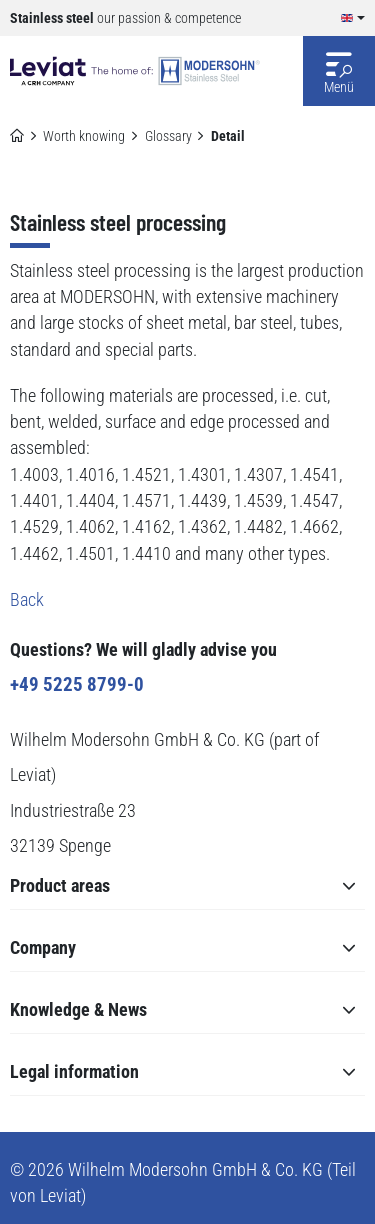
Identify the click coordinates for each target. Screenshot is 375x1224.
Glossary (168, 136)
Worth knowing (84, 136)
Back (27, 600)
